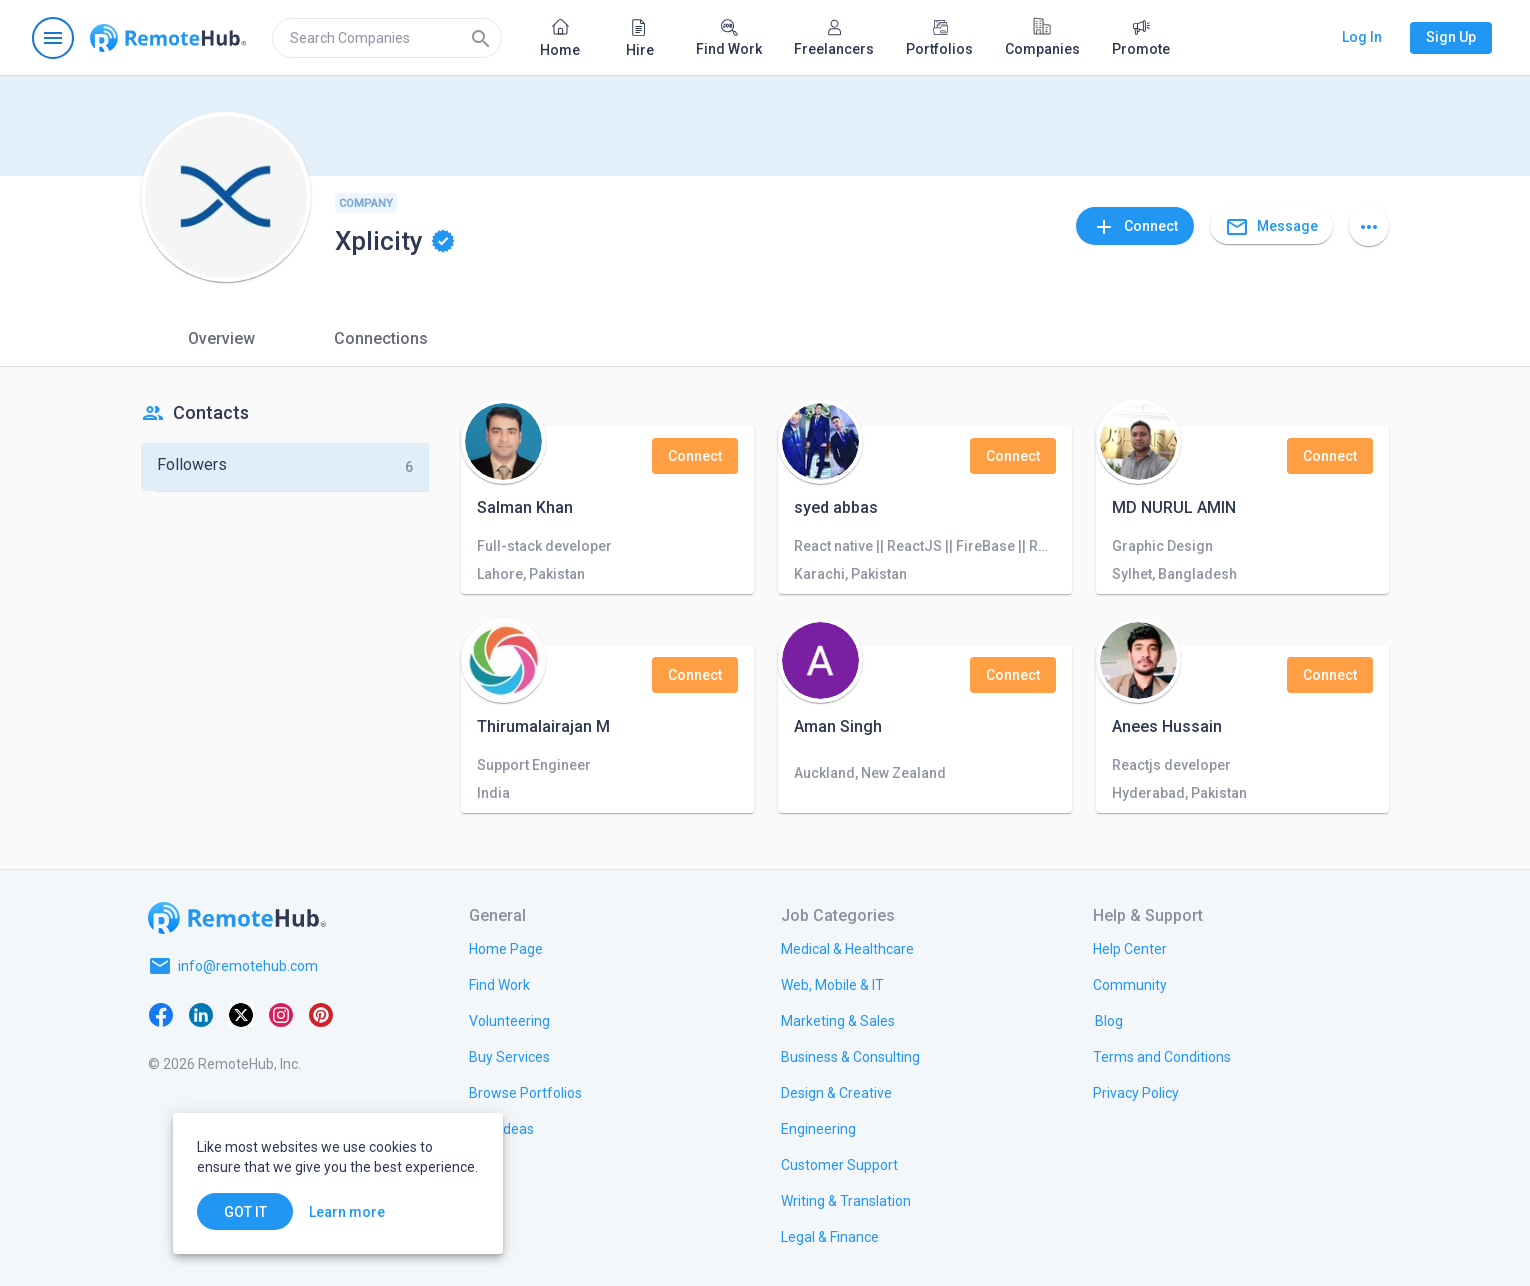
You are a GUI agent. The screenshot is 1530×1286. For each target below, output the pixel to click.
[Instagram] (281, 1014)
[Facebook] (161, 1014)
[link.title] (506, 948)
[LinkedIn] (201, 1014)
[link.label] (1130, 948)
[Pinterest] (321, 1014)
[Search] (481, 38)
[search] (387, 38)
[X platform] (241, 1014)
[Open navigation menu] (53, 38)
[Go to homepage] (168, 38)
